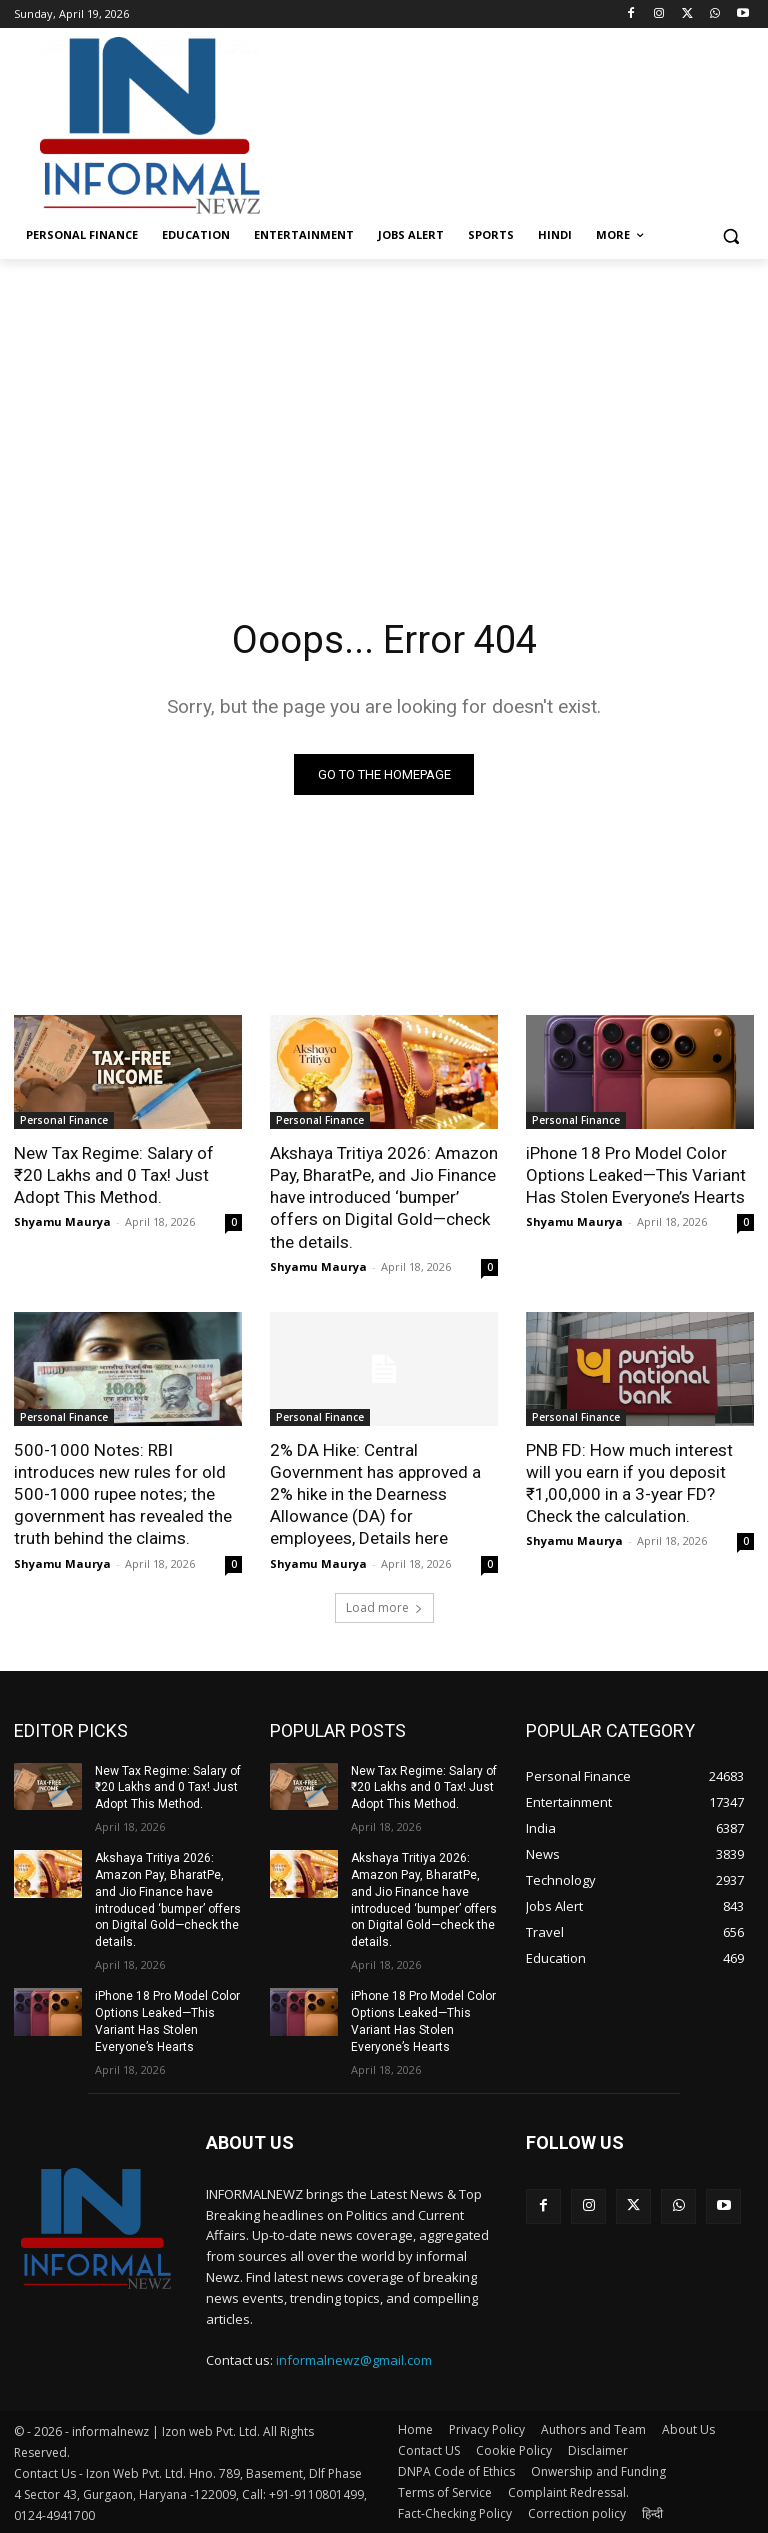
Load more (384, 1606)
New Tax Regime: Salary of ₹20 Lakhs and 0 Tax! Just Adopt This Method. (113, 1175)
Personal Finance (64, 1120)
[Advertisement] (520, 123)
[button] (730, 235)
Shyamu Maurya (62, 1221)
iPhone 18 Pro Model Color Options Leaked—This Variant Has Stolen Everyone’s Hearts (636, 1175)
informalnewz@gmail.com (354, 2359)
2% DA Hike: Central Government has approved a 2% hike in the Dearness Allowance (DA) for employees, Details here (375, 1493)
